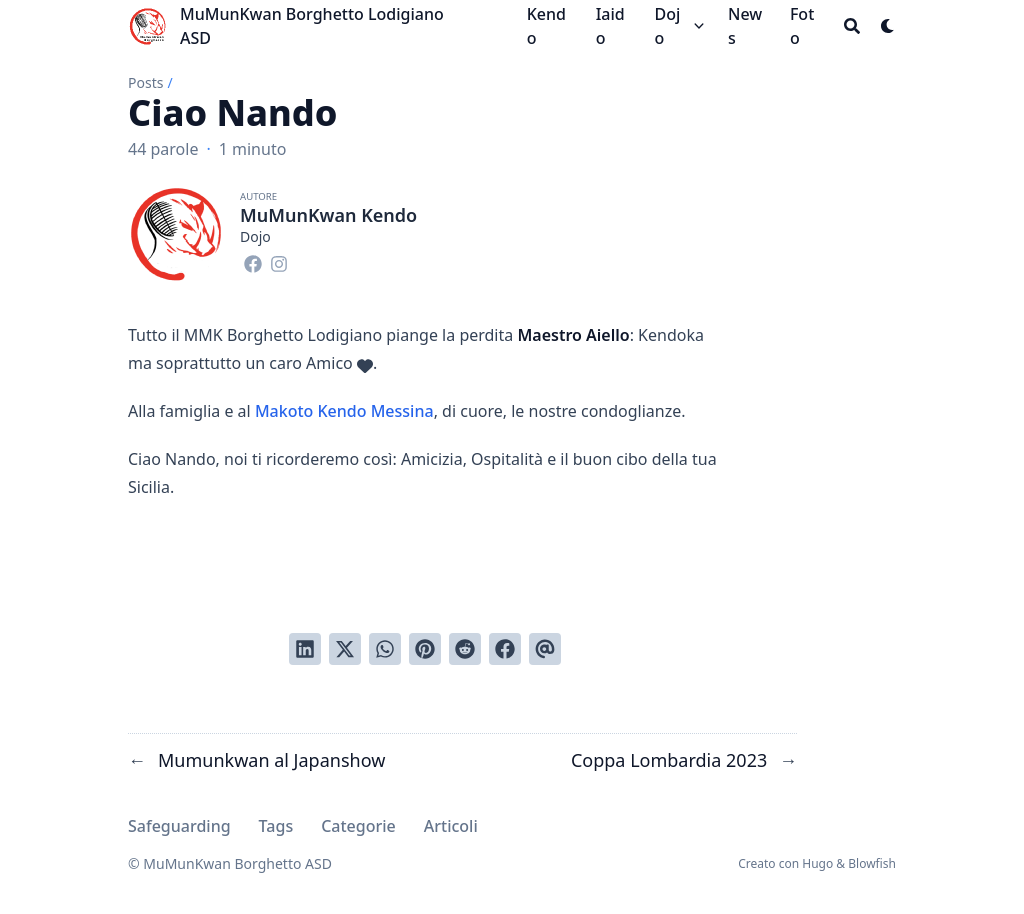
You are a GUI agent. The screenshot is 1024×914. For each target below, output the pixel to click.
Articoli (451, 826)
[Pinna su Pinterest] (425, 649)
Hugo (817, 863)
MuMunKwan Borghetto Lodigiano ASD (312, 26)
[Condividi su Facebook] (505, 649)
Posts (145, 82)
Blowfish (872, 863)
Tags (276, 826)
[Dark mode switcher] (888, 26)
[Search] (852, 26)
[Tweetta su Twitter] (345, 649)
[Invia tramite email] (545, 649)
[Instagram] (279, 261)
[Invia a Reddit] (465, 649)
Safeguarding (179, 826)
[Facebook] (253, 261)
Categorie (358, 826)
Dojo (667, 26)
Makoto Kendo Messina (344, 411)
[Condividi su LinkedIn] (305, 649)
